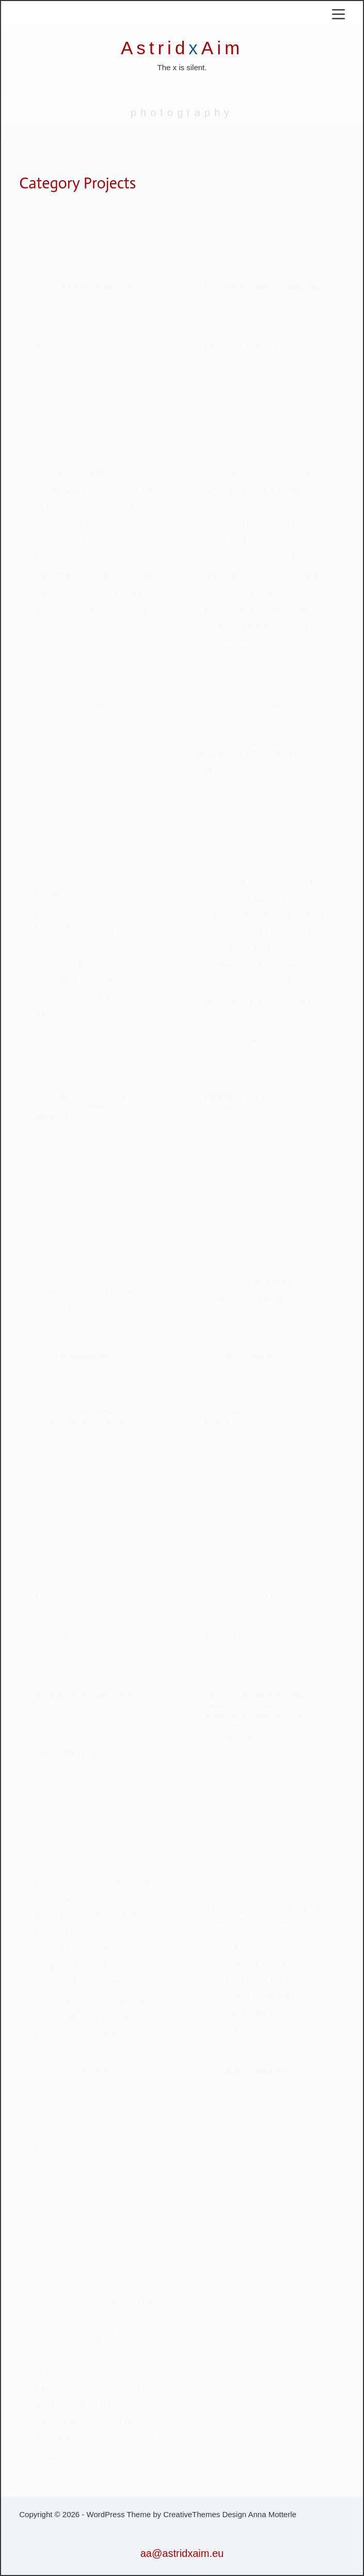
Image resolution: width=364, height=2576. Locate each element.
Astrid (154, 48)
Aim (222, 48)
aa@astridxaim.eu (182, 2553)
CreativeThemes (191, 2514)
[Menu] (338, 14)
